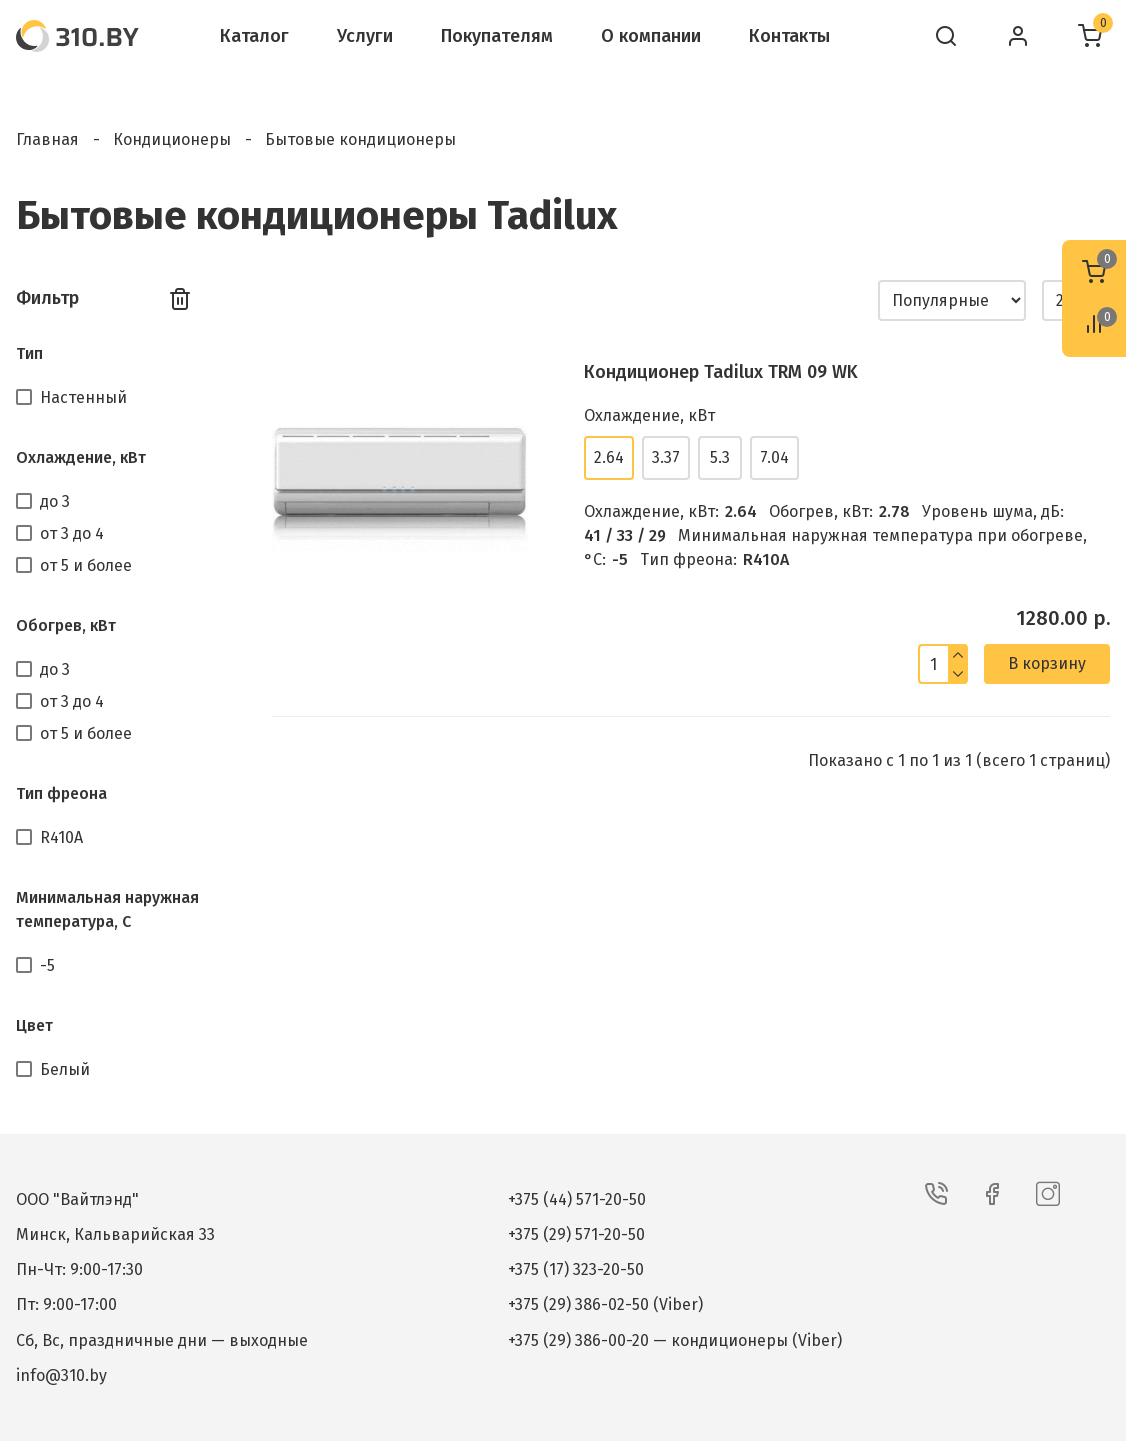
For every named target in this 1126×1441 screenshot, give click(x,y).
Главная (47, 139)
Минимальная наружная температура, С (107, 909)
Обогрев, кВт (66, 625)
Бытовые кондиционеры (360, 139)
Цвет (34, 1025)
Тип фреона (61, 793)
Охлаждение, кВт (81, 457)
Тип (29, 353)
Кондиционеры (172, 139)
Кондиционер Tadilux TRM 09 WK (721, 372)
